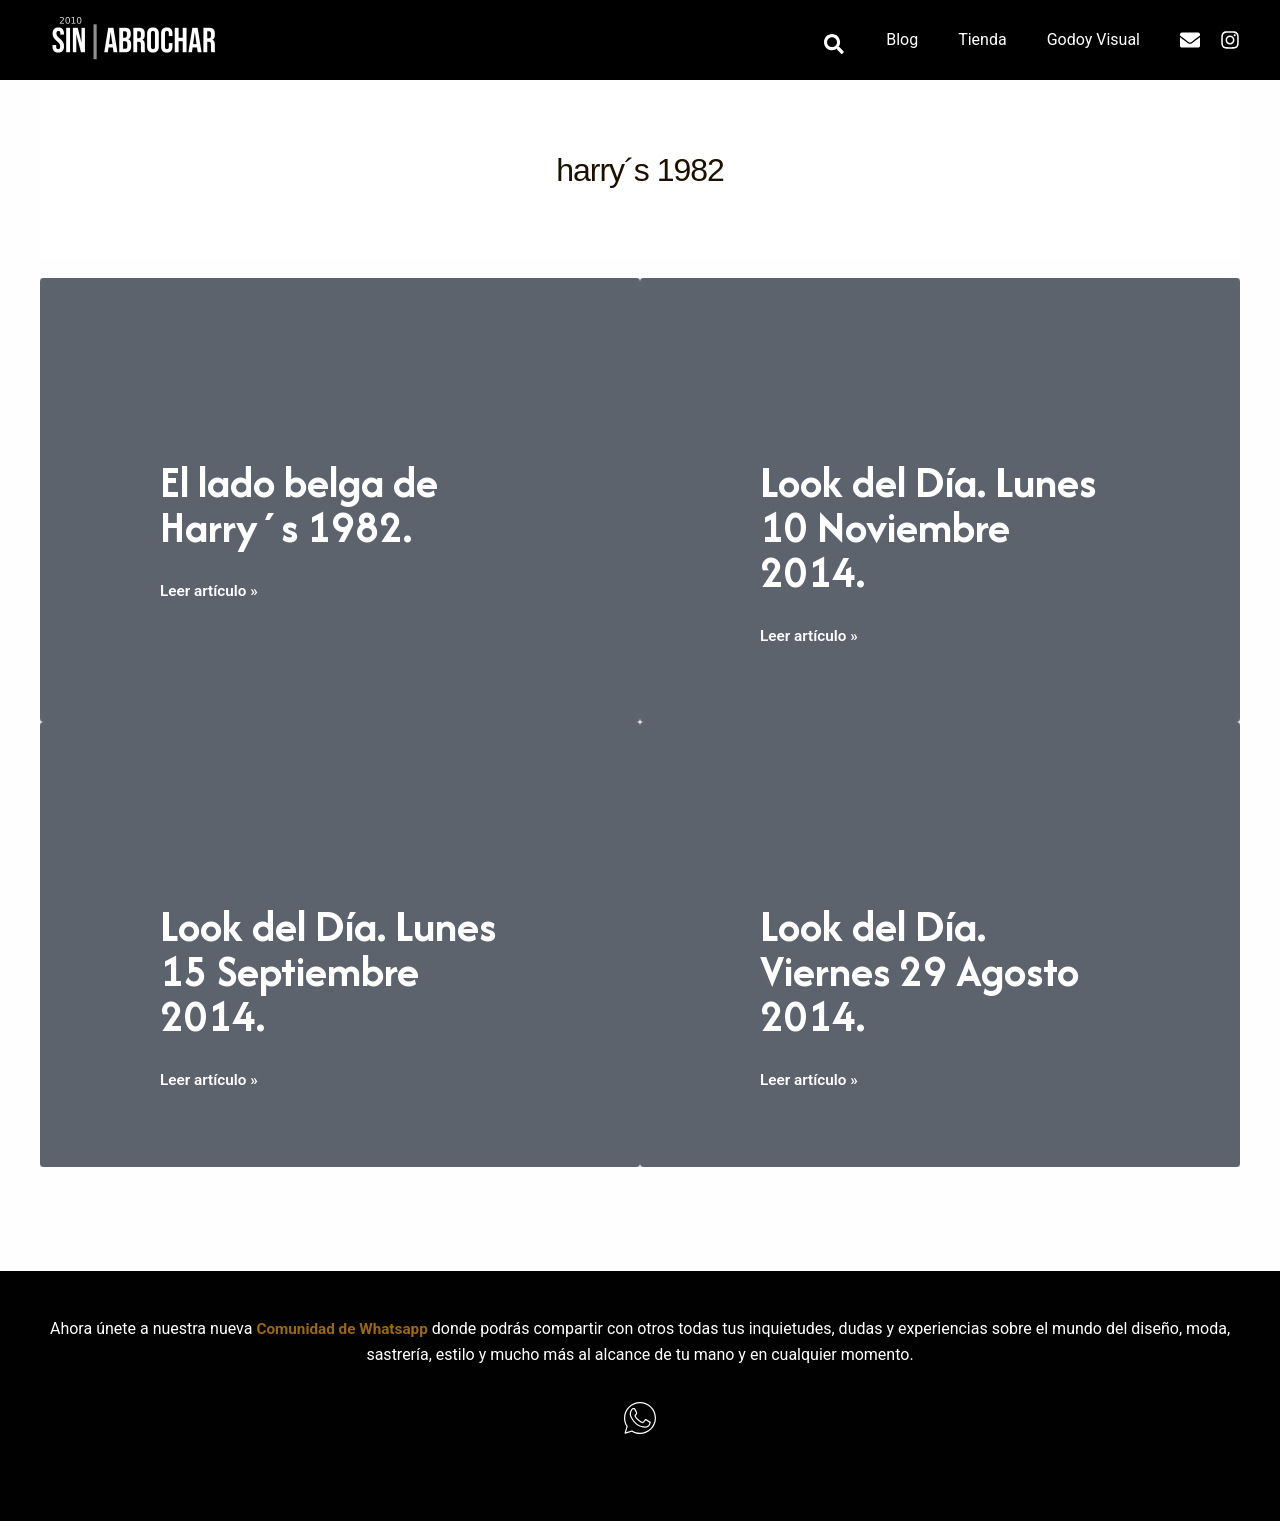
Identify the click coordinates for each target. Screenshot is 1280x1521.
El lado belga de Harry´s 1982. (312, 503)
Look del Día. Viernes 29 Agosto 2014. (936, 969)
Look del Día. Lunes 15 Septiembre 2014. (332, 969)
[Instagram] (1230, 40)
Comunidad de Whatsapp (341, 1328)
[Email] (1190, 40)
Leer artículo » (211, 591)
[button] (859, 45)
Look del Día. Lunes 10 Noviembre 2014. (928, 525)
